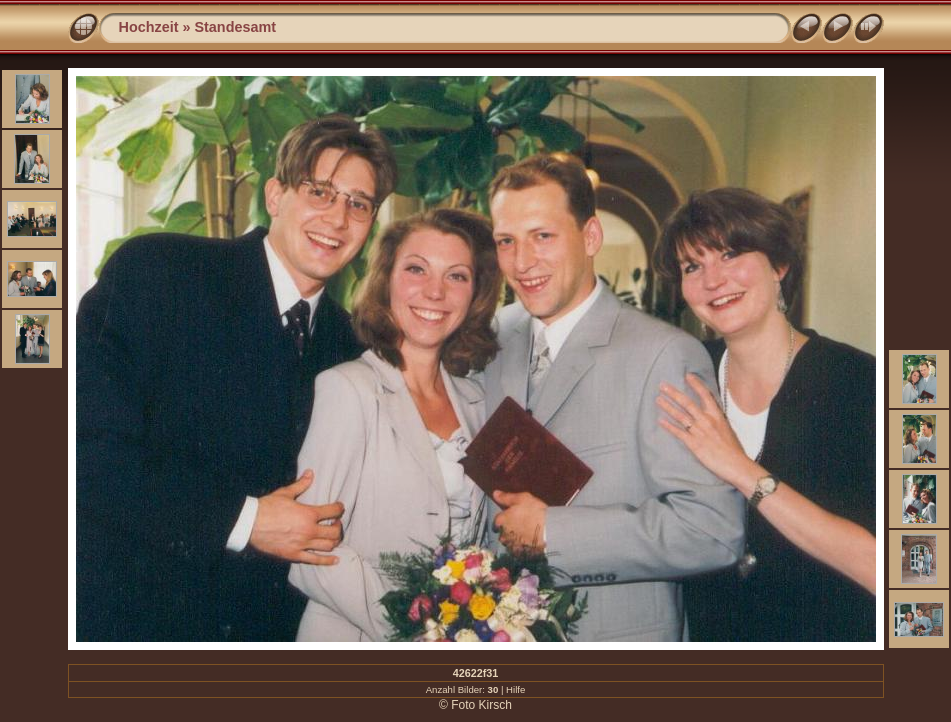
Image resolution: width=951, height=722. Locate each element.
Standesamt (235, 27)
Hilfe (515, 689)
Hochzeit (149, 27)
